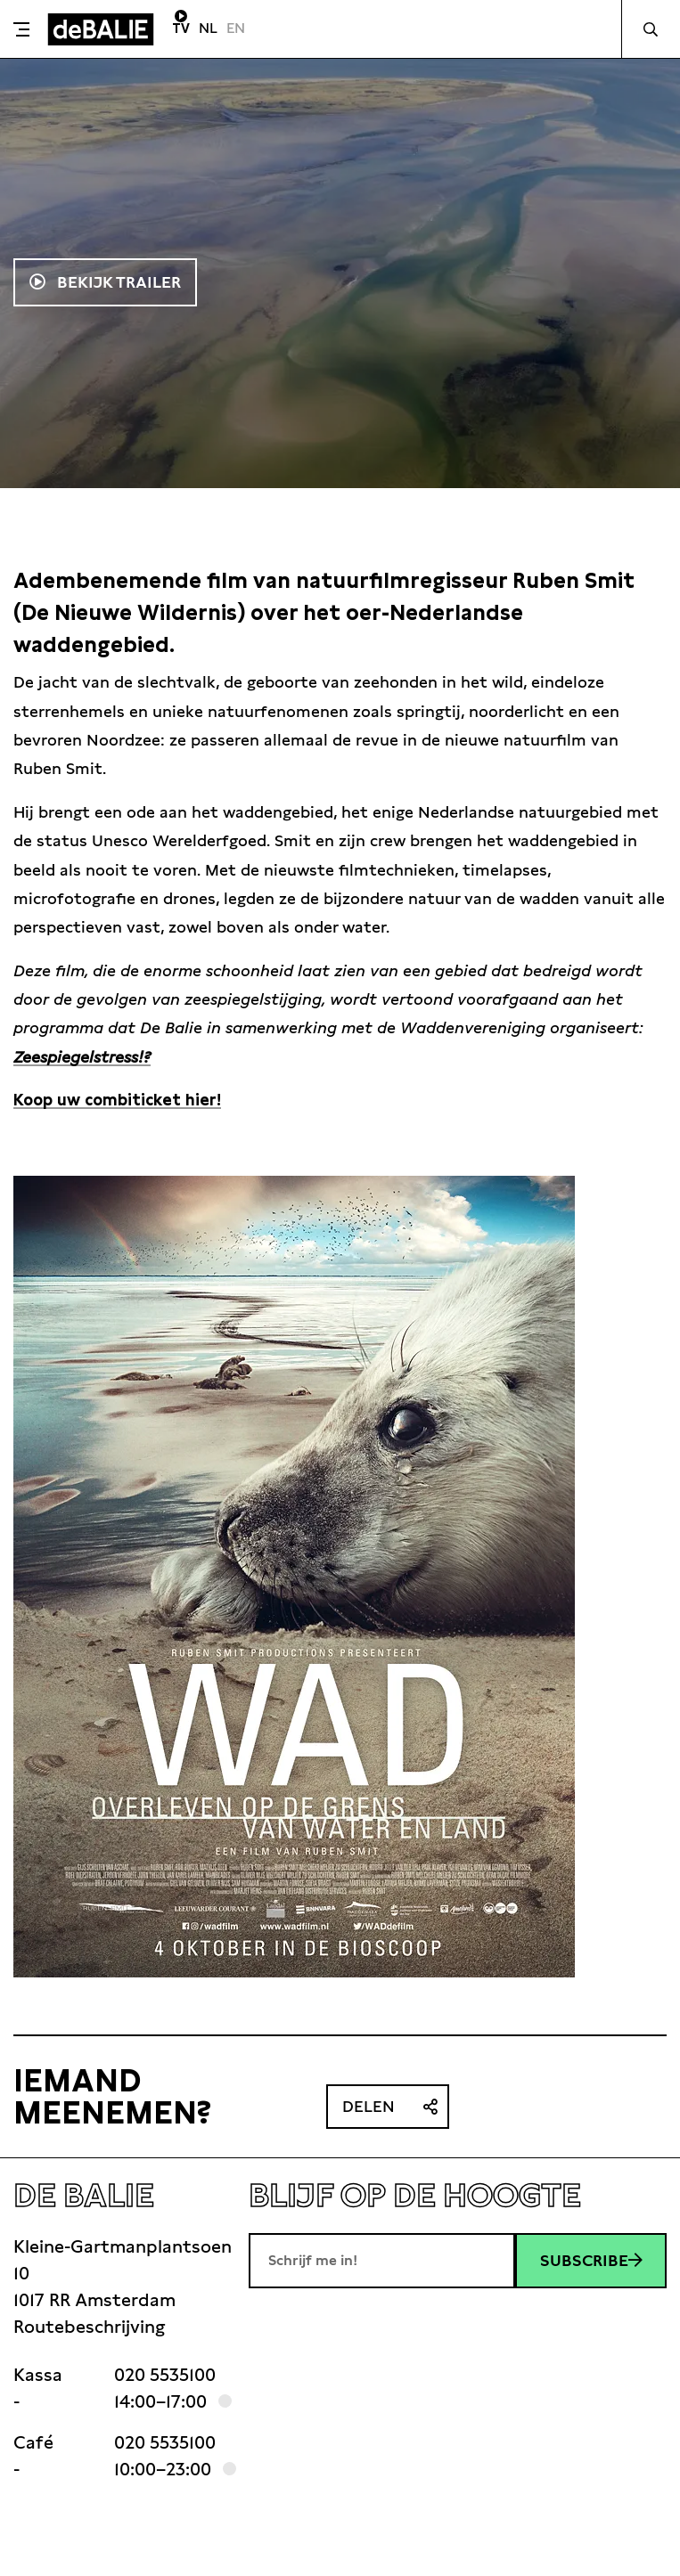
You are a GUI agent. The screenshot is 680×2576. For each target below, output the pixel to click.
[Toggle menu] (21, 29)
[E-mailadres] (382, 2260)
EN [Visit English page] (235, 28)
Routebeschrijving (89, 2326)
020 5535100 (165, 2374)
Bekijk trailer (117, 282)
